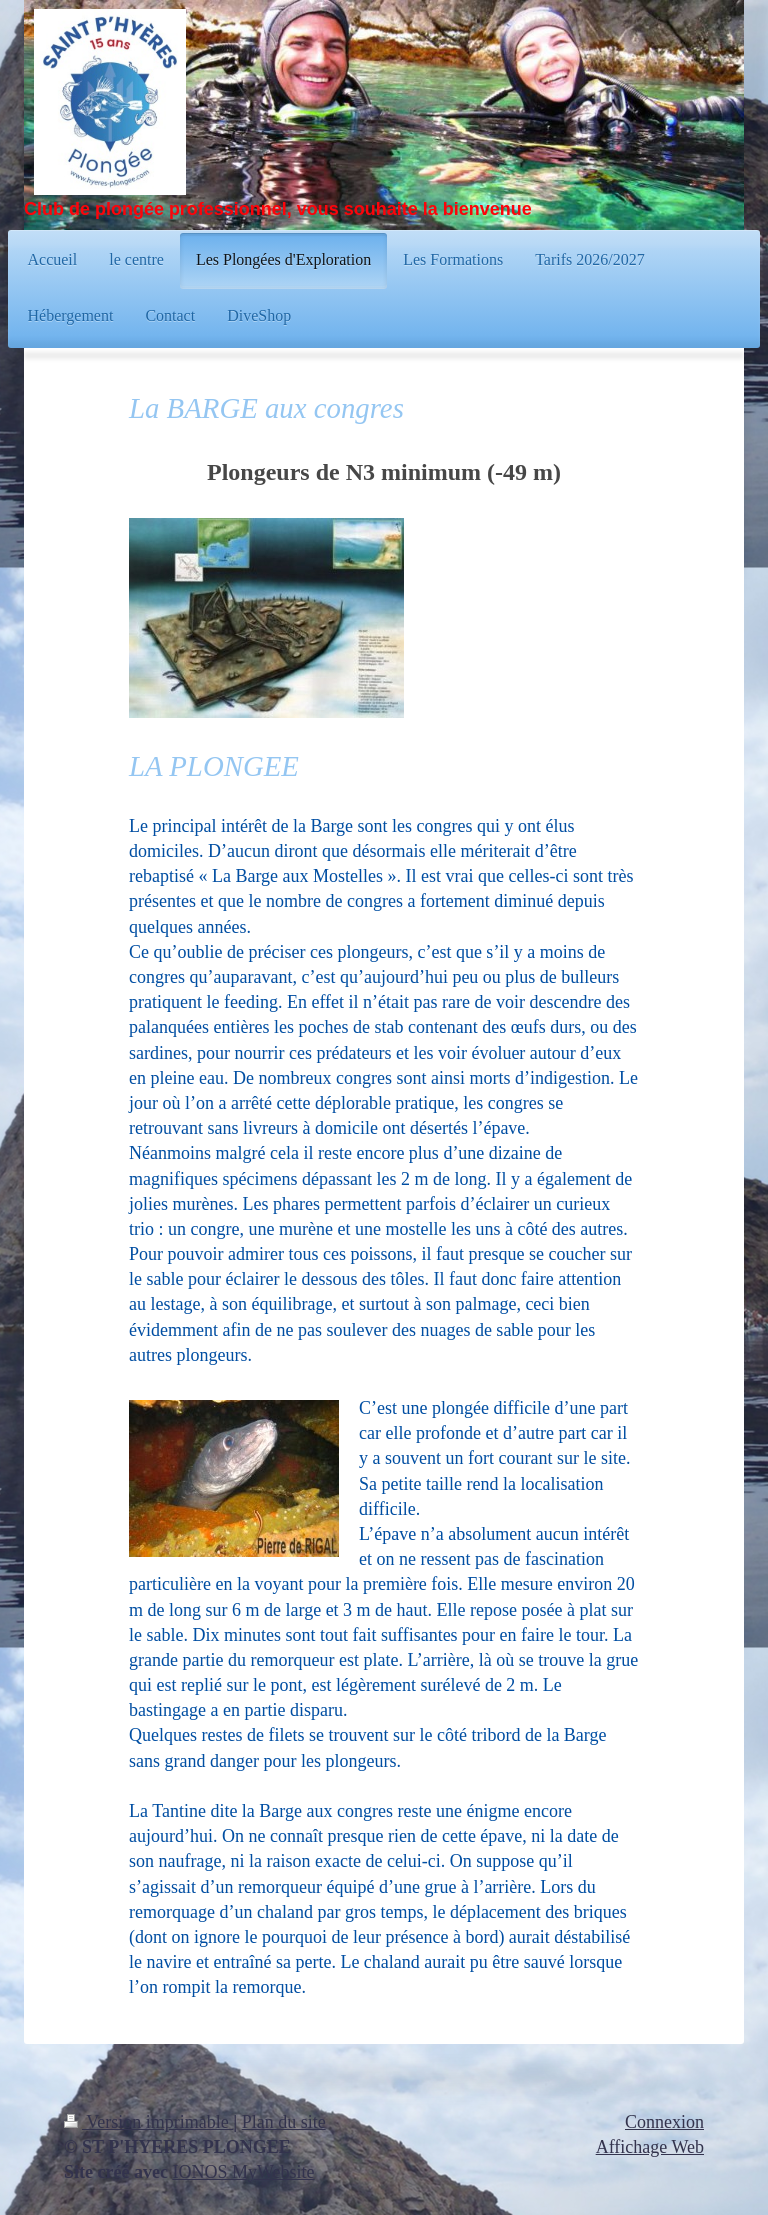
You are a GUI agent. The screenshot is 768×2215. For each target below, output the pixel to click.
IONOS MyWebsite (243, 2172)
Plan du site (284, 2122)
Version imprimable (148, 2122)
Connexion (664, 2122)
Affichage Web (650, 2147)
